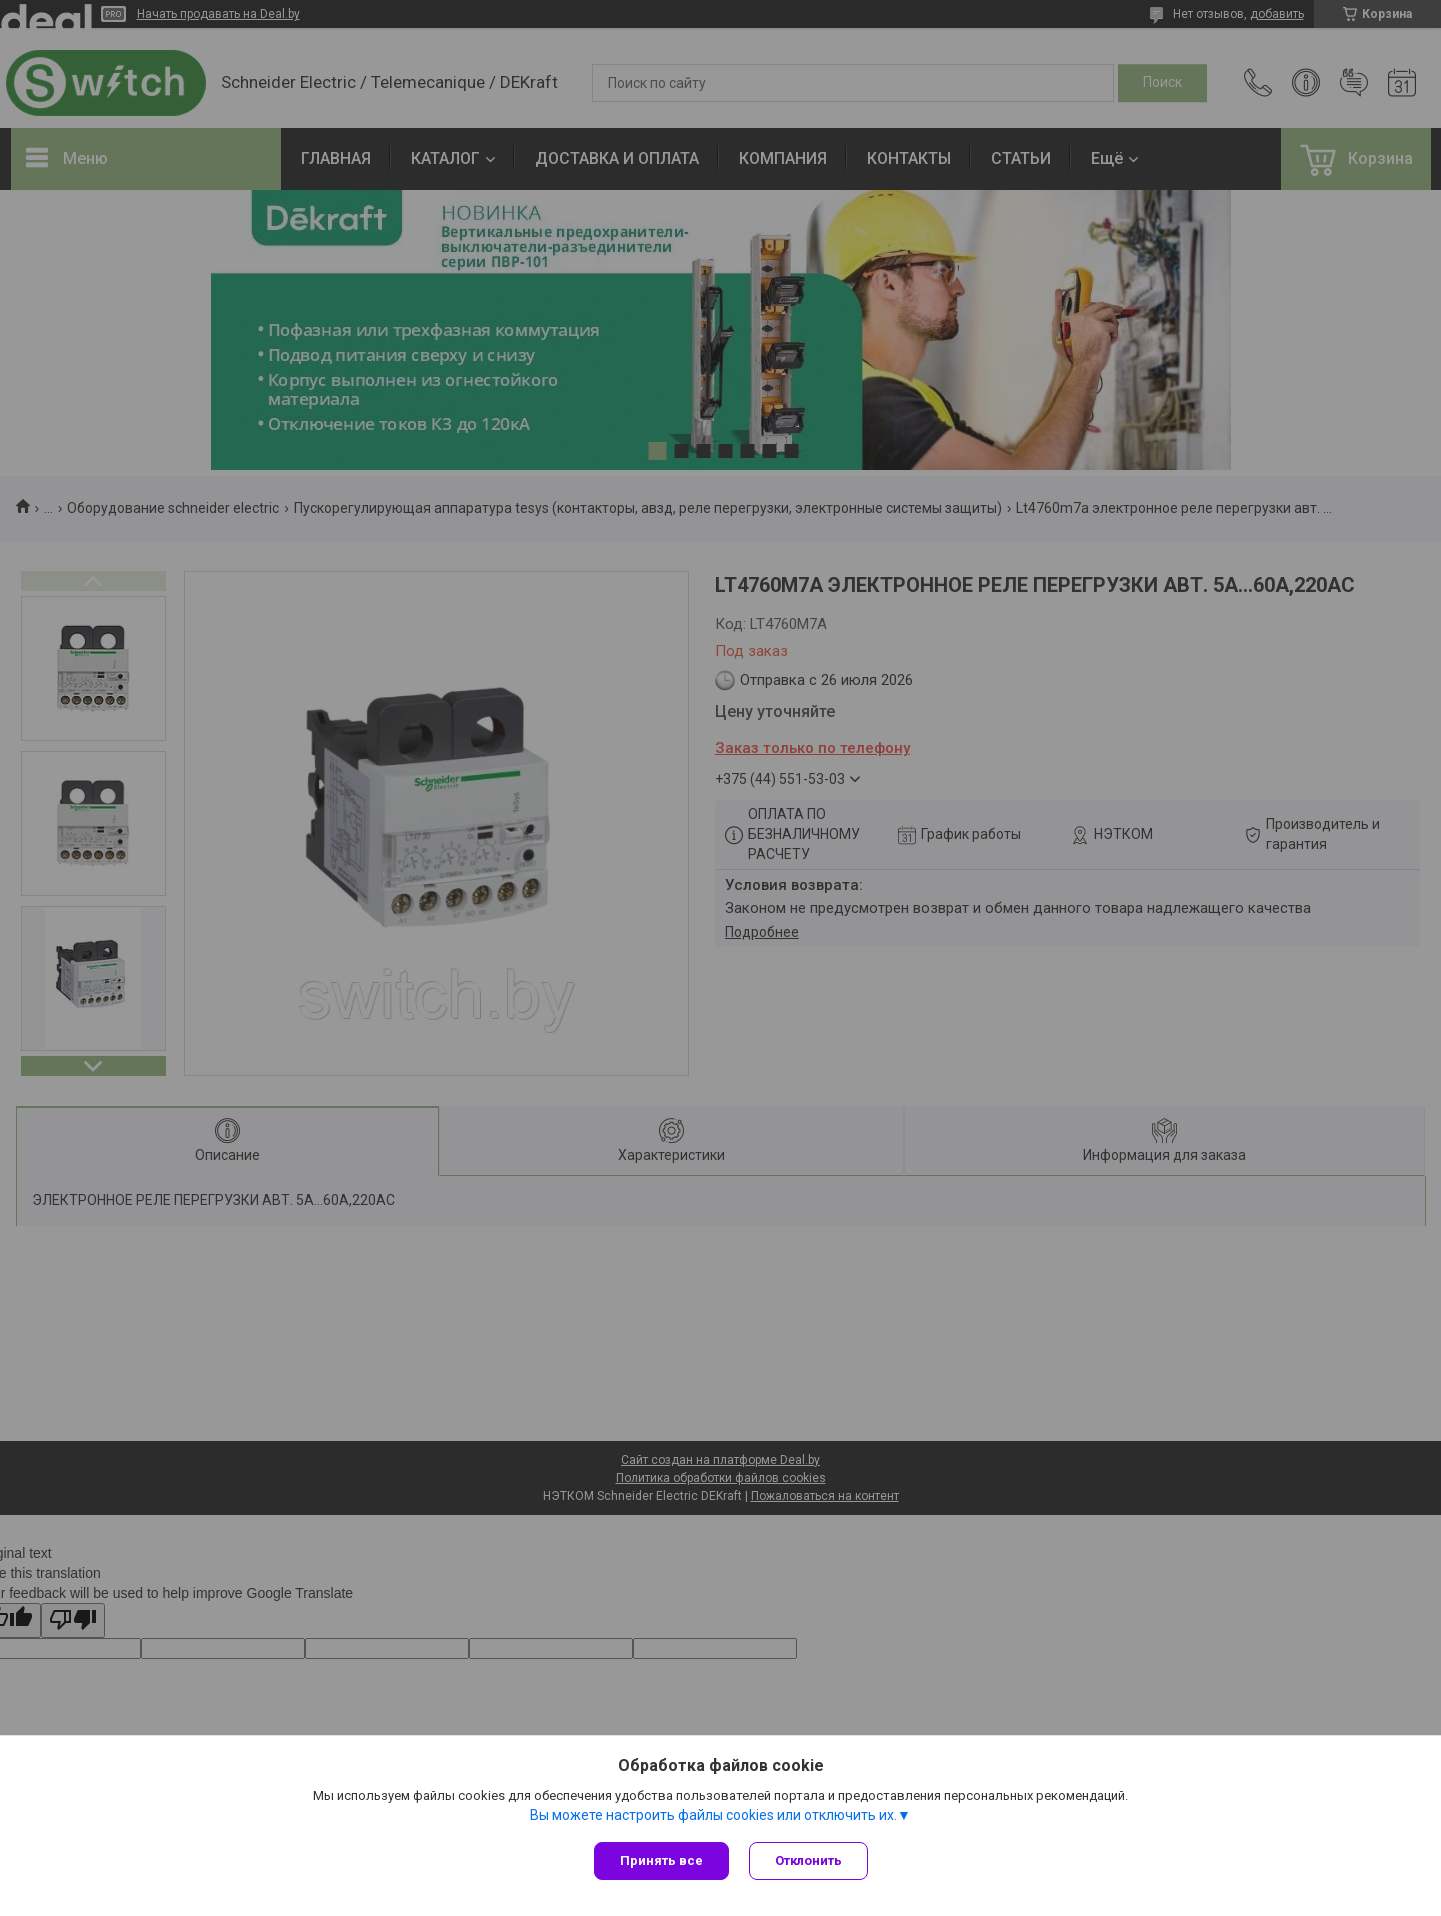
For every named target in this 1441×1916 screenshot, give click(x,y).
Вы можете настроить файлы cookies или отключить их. (713, 1815)
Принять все (661, 1860)
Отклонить (808, 1860)
